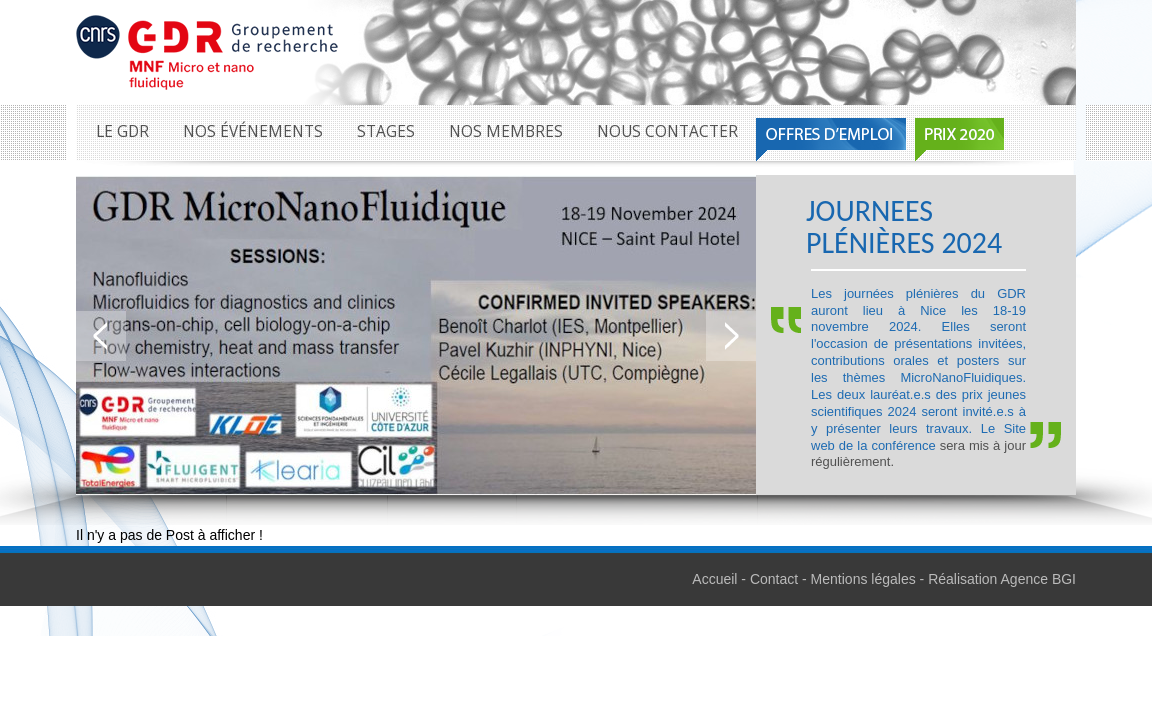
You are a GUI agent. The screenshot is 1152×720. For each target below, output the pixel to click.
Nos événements (253, 131)
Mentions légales (863, 579)
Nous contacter (667, 131)
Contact (774, 579)
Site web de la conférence (918, 437)
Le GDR (122, 131)
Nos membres (506, 131)
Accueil (714, 579)
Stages (386, 131)
